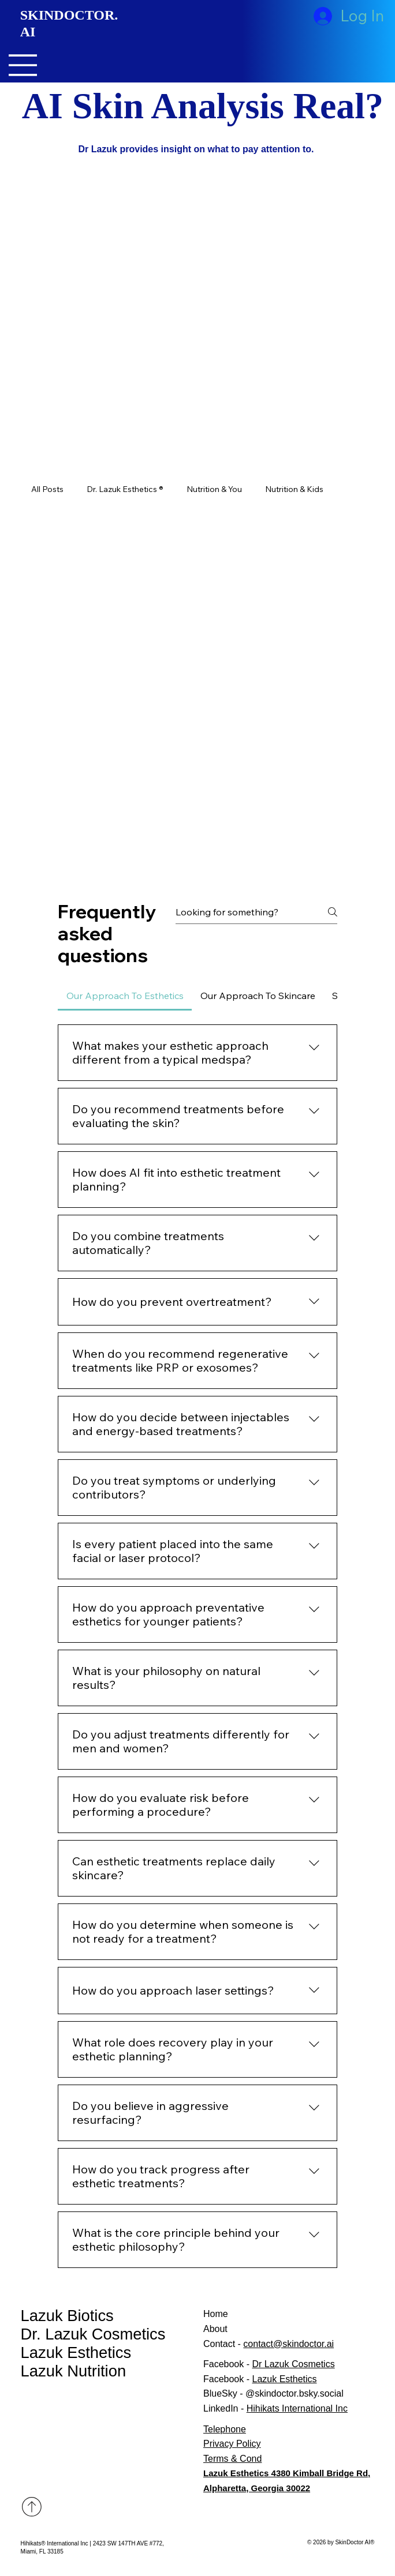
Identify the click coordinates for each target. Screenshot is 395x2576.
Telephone (224, 2429)
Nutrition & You (214, 489)
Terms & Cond (232, 2459)
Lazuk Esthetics (76, 2352)
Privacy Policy (232, 2444)
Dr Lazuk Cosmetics (293, 2364)
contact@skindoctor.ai (288, 2344)
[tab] (125, 996)
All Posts (47, 489)
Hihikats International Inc (297, 2408)
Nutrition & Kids (294, 489)
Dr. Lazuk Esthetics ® (125, 489)
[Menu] (23, 65)
